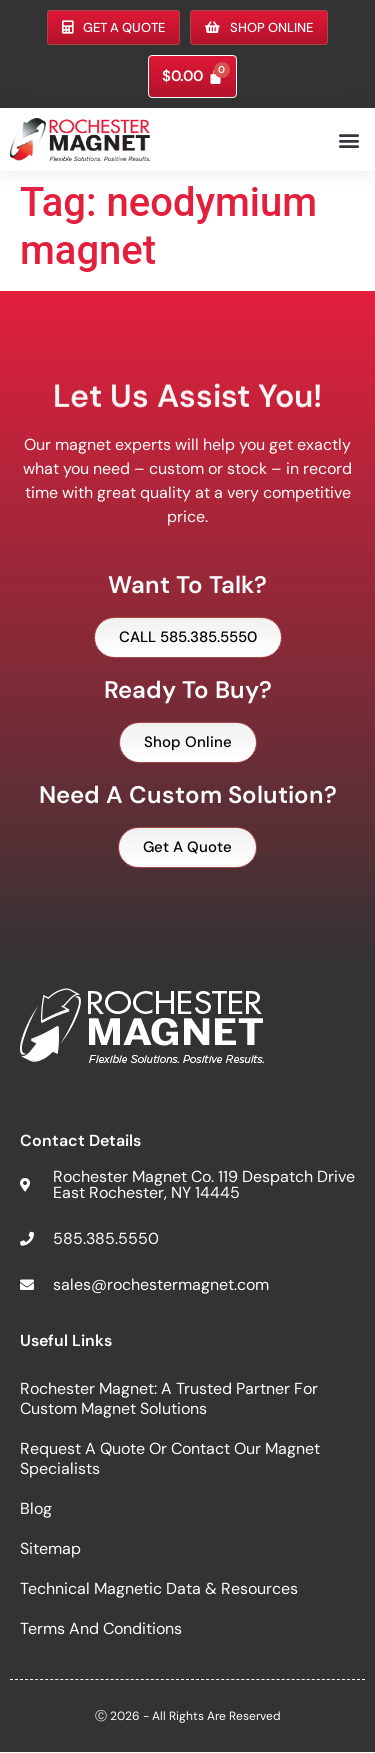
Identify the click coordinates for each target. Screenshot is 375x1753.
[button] (348, 139)
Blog (36, 1508)
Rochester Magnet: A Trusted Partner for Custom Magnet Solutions (169, 1398)
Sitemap (50, 1548)
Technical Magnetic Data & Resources (159, 1588)
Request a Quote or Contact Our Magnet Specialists (170, 1458)
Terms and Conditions (101, 1628)
